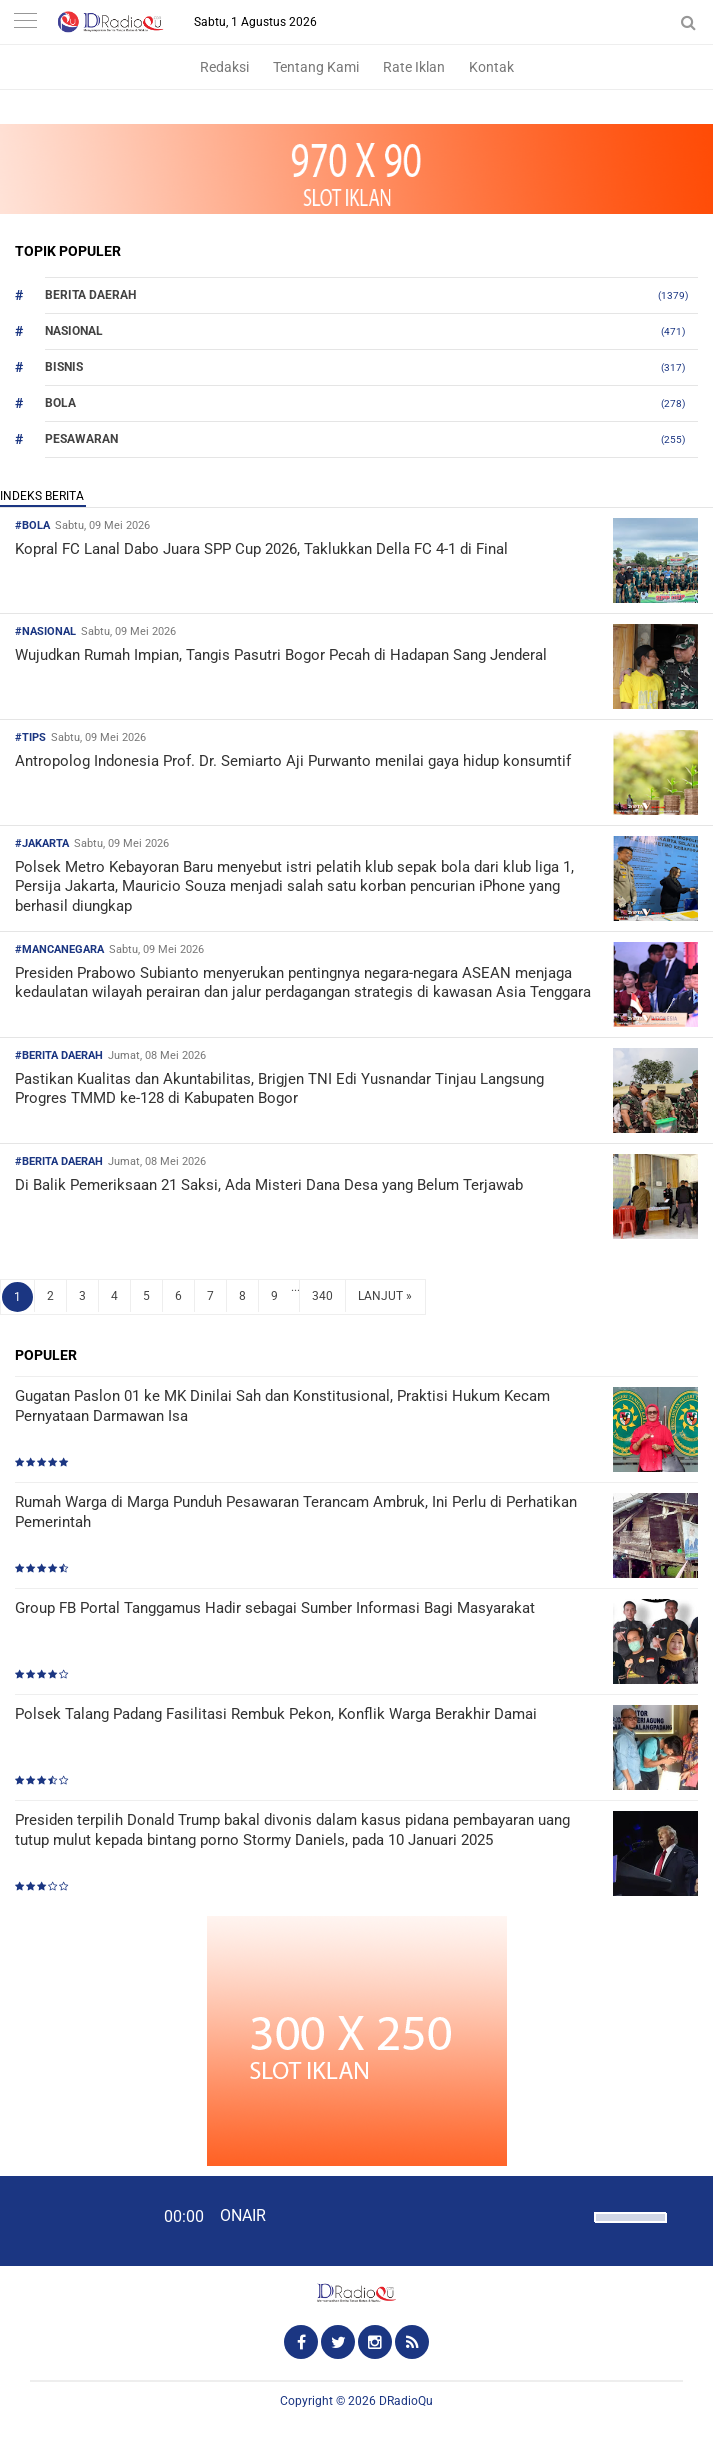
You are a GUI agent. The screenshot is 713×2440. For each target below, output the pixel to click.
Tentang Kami (316, 67)
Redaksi (224, 67)
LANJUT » (385, 1296)
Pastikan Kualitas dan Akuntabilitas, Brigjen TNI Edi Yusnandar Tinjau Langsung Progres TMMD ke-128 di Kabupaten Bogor (279, 1089)
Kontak (491, 67)
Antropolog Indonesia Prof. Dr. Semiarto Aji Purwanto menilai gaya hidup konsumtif (293, 761)
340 (322, 1296)
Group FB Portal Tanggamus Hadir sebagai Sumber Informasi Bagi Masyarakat (275, 1608)
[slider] (629, 2230)
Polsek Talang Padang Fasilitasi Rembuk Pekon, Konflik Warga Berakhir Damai (276, 1714)
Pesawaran (81, 439)
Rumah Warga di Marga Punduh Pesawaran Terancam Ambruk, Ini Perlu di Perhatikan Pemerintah (296, 1512)
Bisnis (64, 367)
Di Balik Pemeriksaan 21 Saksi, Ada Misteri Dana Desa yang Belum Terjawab (269, 1185)
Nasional (74, 331)
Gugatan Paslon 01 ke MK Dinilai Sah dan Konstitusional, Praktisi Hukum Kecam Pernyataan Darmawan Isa (282, 1406)
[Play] (65, 2220)
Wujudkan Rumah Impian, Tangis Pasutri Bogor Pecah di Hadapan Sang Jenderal (281, 655)
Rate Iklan (414, 67)
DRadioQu (406, 2401)
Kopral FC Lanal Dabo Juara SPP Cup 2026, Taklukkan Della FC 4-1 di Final (261, 549)
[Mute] (572, 2215)
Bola (60, 403)
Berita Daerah (90, 295)
